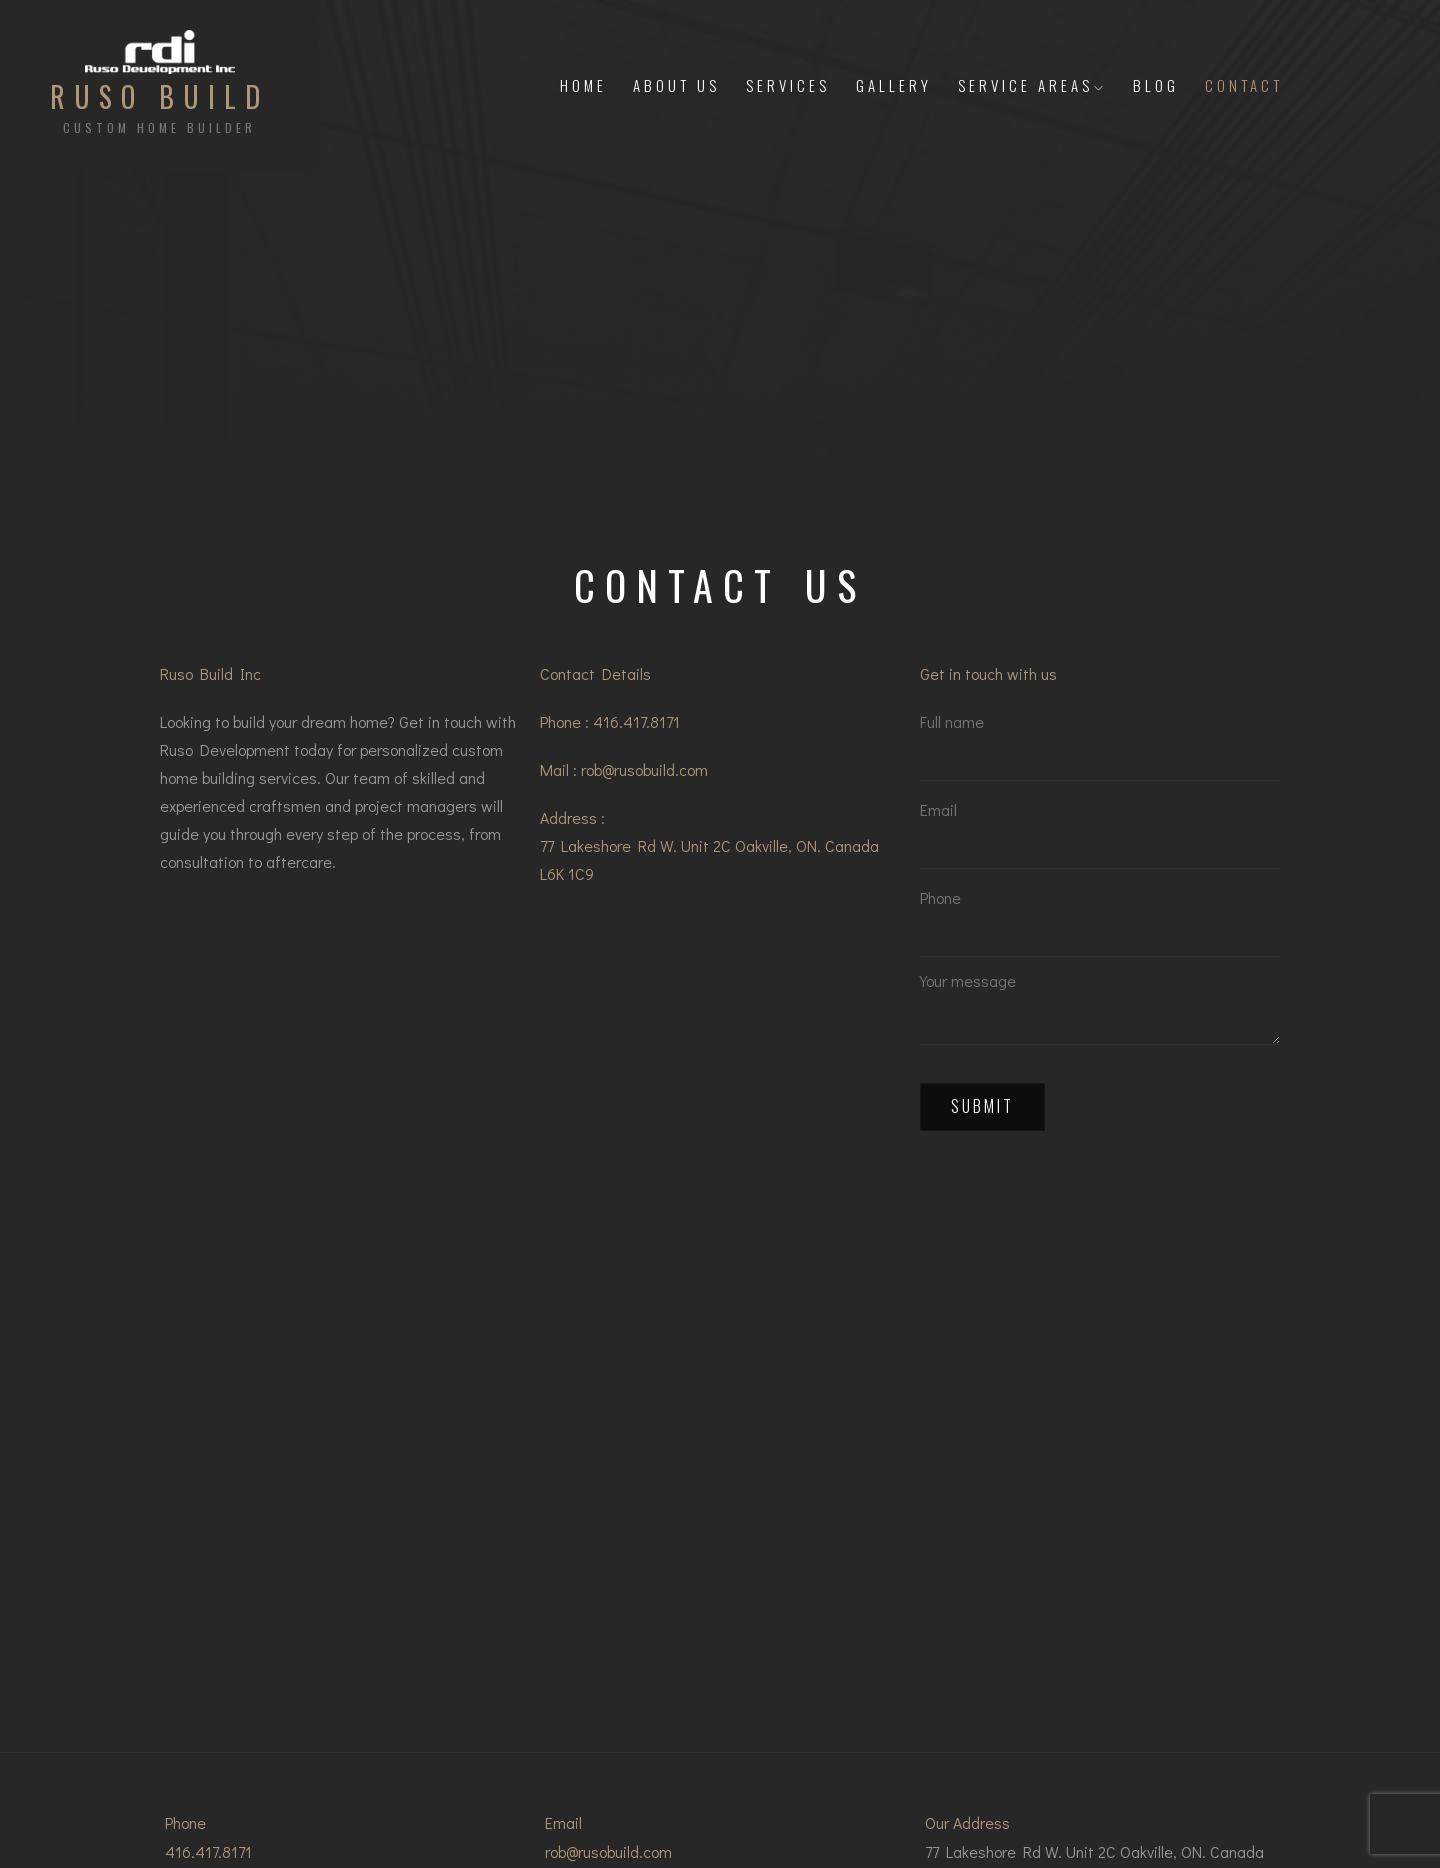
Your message (1100, 1015)
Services (788, 85)
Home (583, 85)
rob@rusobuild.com (644, 769)
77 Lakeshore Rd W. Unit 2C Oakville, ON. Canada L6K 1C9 (709, 859)
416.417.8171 (636, 721)
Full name (1100, 753)
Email (1100, 841)
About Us (676, 85)
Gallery (894, 85)
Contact (1244, 85)
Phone (1100, 927)
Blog (1156, 85)
